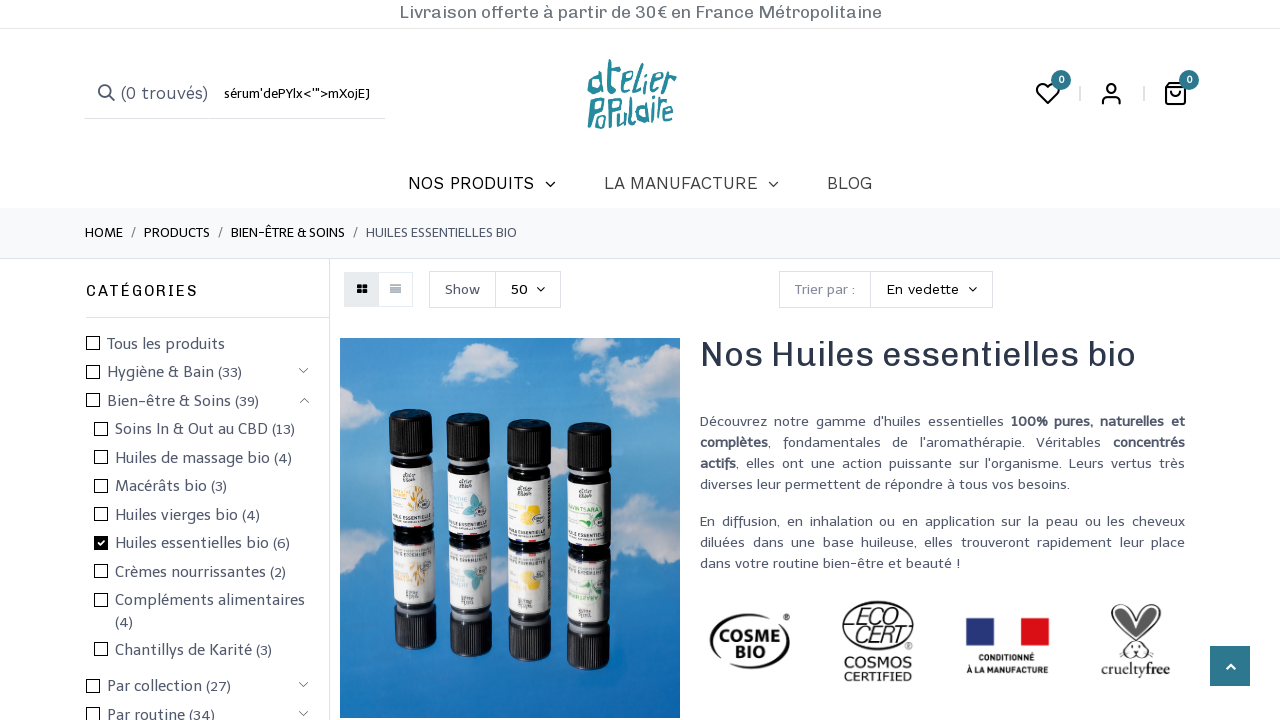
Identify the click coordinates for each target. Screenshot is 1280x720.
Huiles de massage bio (192, 458)
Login (1111, 94)
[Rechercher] (146, 94)
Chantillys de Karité (183, 650)
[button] (931, 289)
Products (177, 232)
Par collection (154, 686)
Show (462, 289)
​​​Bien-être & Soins (288, 232)
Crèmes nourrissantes (190, 572)
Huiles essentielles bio (192, 543)
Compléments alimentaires (210, 600)
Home (104, 232)
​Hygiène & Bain (160, 372)
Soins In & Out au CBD (191, 429)
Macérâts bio (161, 486)
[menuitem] (481, 184)
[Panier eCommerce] (1175, 94)
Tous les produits (166, 344)
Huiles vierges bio (176, 515)
